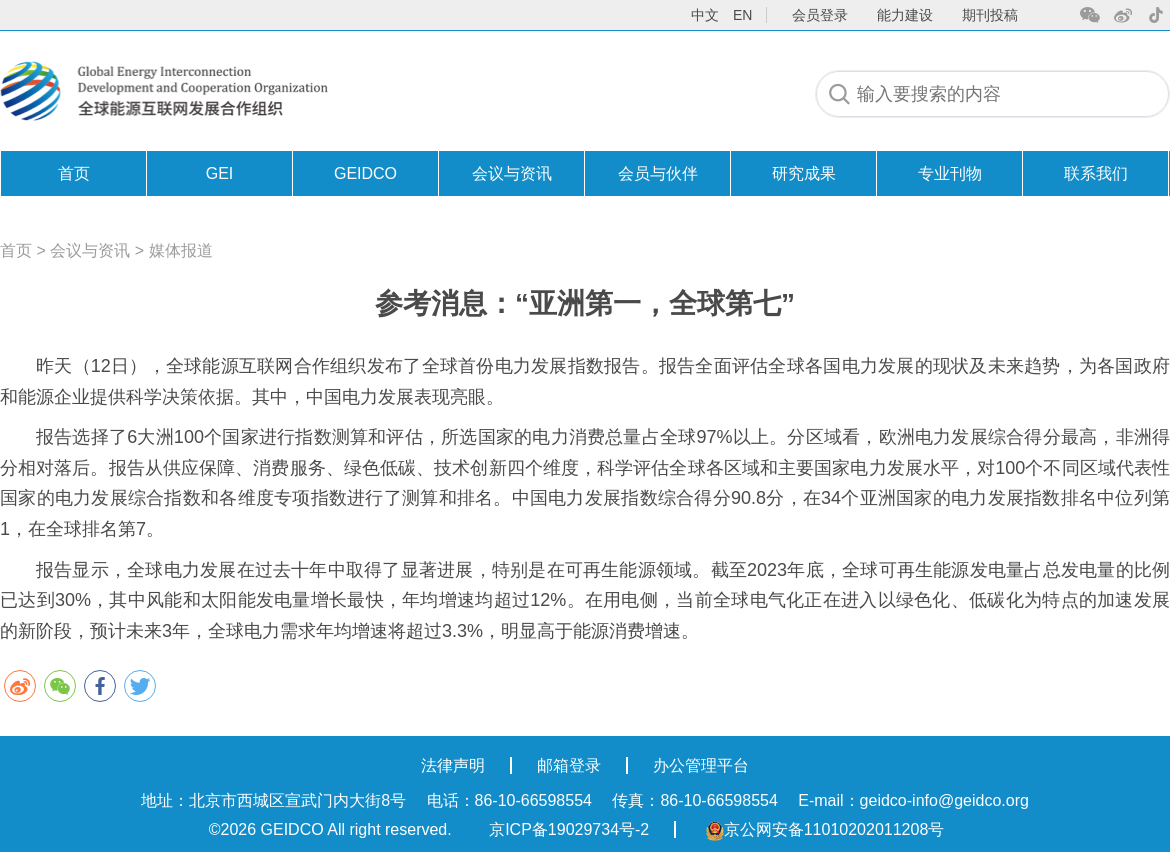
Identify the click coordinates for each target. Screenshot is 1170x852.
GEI (220, 173)
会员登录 (820, 15)
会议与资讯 (512, 173)
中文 (705, 15)
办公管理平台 (701, 765)
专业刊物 (950, 173)
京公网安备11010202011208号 (825, 829)
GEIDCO (365, 173)
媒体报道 (181, 250)
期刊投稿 (990, 15)
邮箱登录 (569, 765)
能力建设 (905, 15)
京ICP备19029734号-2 (569, 829)
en (742, 15)
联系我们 (1096, 173)
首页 (74, 173)
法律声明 (453, 765)
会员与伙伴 (658, 173)
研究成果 (804, 173)
